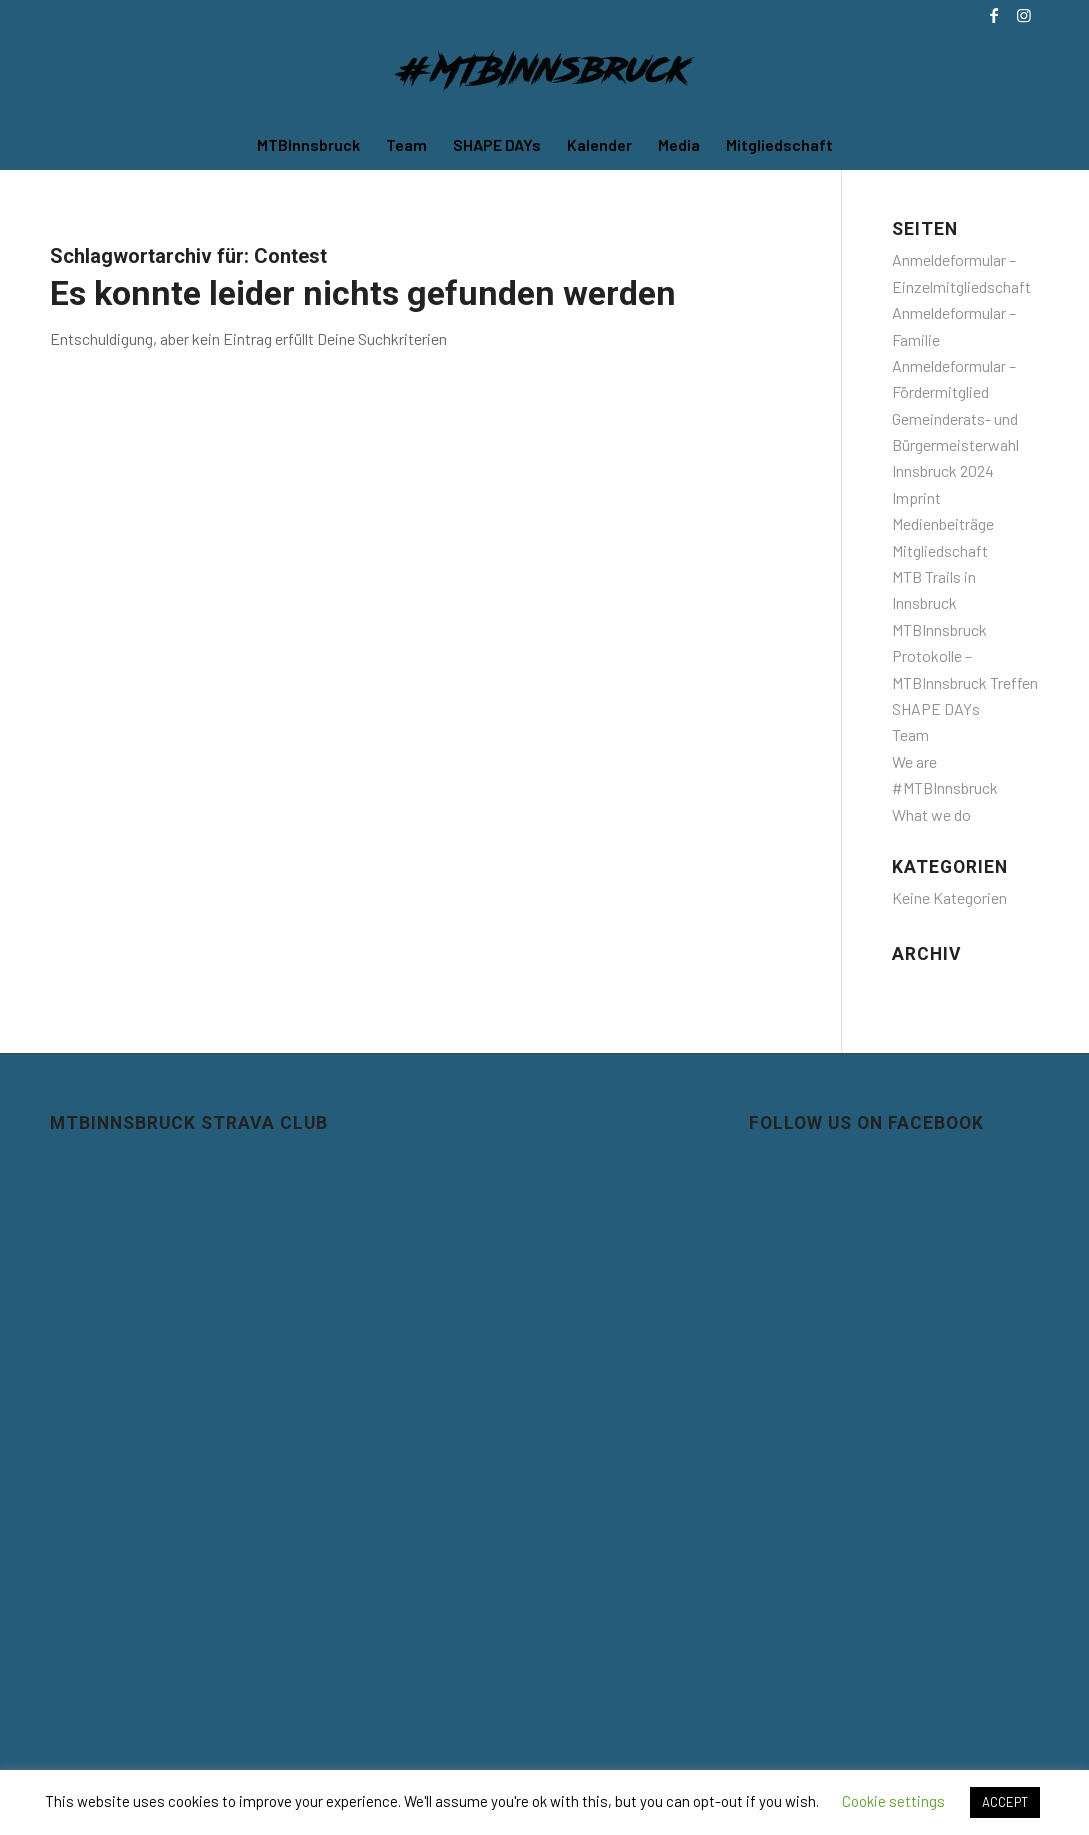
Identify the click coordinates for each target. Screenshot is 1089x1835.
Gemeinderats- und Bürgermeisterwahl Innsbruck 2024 (955, 445)
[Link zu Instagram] (1024, 15)
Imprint (916, 497)
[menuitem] (308, 145)
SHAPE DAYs (936, 708)
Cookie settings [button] (893, 1801)
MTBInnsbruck (939, 629)
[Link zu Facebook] (993, 15)
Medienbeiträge (943, 523)
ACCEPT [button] (1005, 1802)
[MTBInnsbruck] (545, 75)
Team (910, 734)
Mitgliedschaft (940, 550)
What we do (931, 814)
